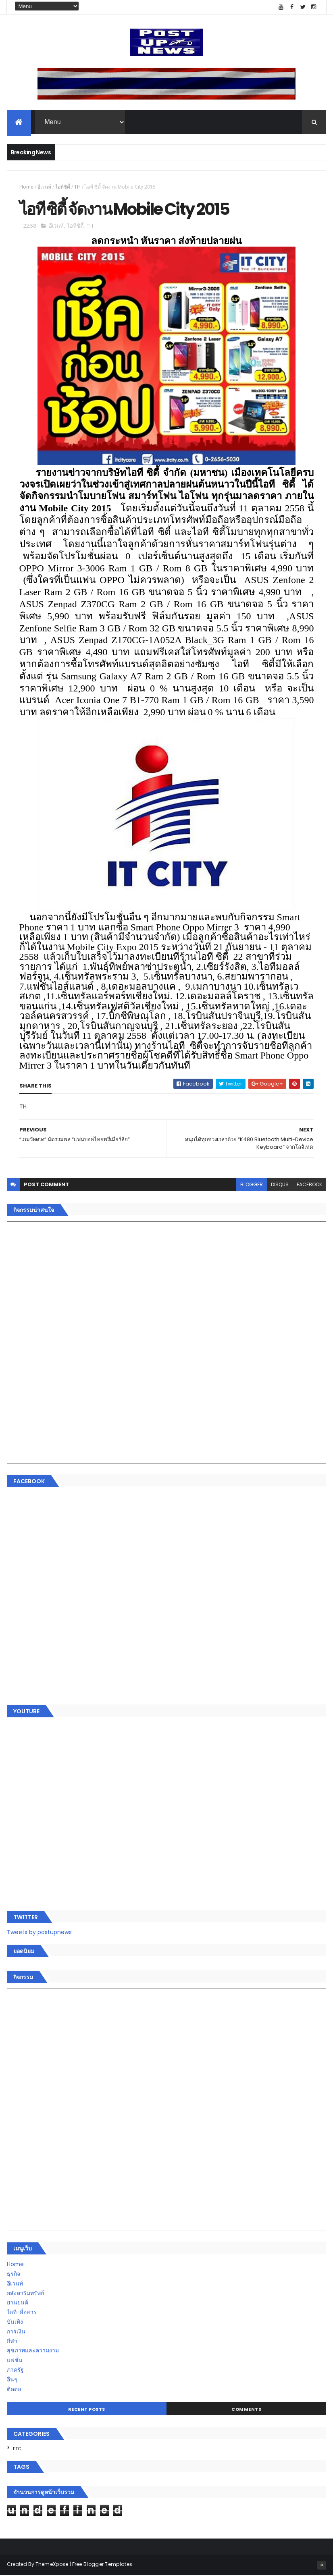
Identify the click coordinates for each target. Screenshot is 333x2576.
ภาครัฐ (15, 2370)
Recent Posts (86, 2410)
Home (26, 187)
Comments (246, 2410)
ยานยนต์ (17, 2303)
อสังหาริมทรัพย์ (25, 2294)
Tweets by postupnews (39, 1932)
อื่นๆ (12, 2380)
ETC (17, 2449)
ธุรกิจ (13, 2275)
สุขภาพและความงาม (33, 2351)
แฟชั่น (15, 2361)
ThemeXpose (52, 2564)
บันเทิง (15, 2323)
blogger (251, 1185)
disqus (280, 1185)
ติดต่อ (14, 2390)
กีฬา (12, 2342)
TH (77, 187)
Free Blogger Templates (102, 2564)
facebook (309, 1185)
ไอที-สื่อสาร (22, 2313)
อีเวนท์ (44, 187)
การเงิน (16, 2332)
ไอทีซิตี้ (62, 187)
